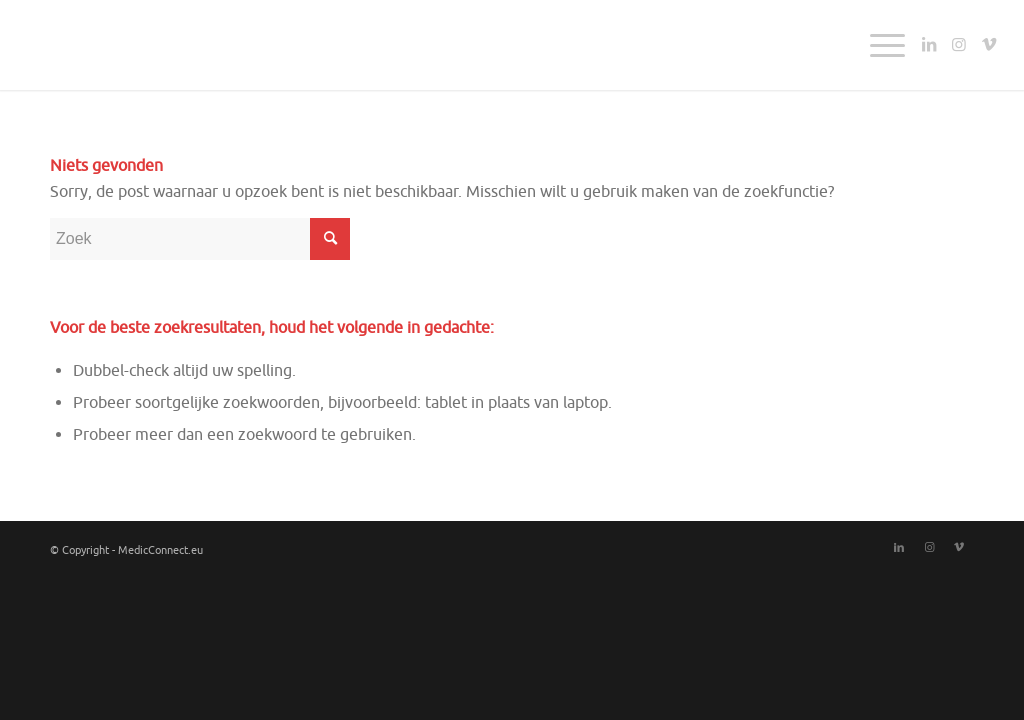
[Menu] (881, 45)
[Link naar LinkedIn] (929, 44)
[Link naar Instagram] (959, 44)
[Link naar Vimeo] (989, 44)
